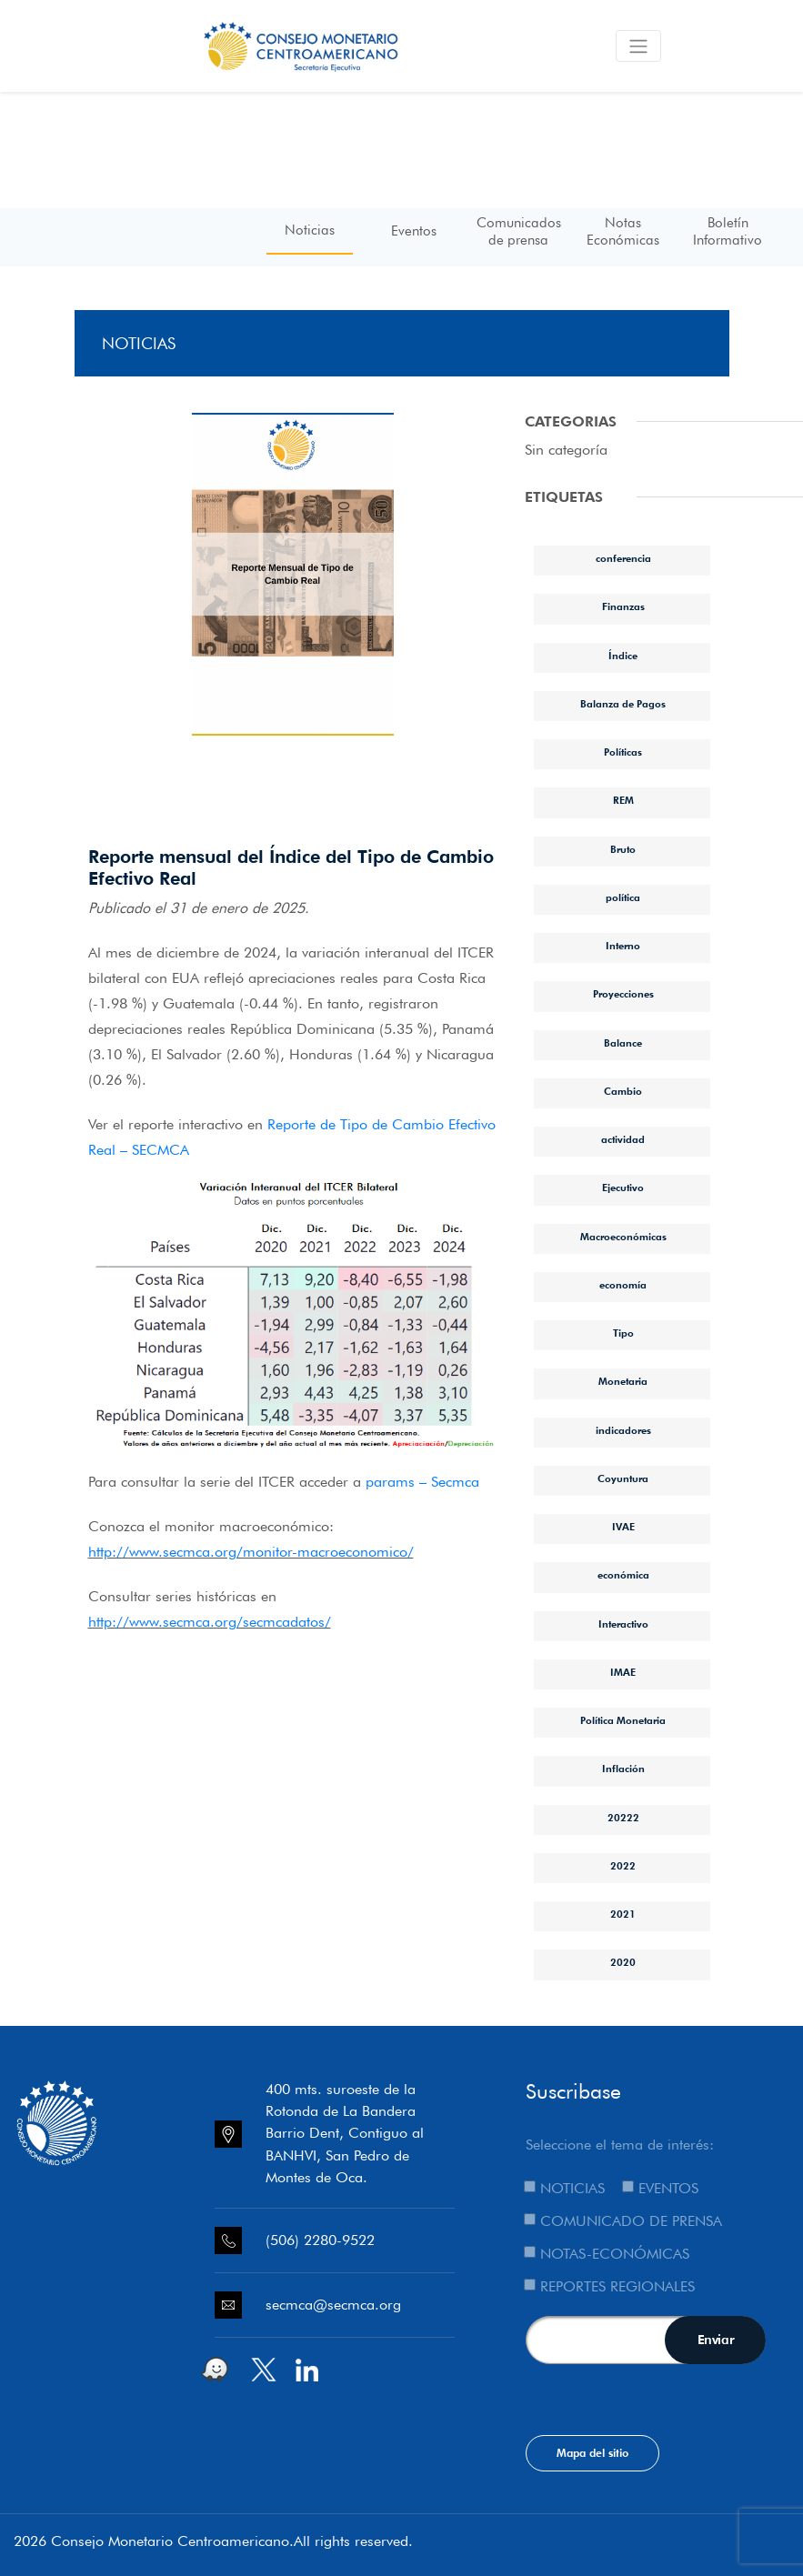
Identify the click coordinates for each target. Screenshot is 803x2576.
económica (623, 1575)
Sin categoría (566, 449)
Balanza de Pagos (623, 703)
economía (623, 1284)
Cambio (623, 1091)
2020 (623, 1962)
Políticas (623, 752)
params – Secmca (422, 1481)
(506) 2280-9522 (320, 2240)
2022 (623, 1865)
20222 (623, 1817)
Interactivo (623, 1624)
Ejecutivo (623, 1187)
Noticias (310, 230)
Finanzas (623, 606)
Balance (623, 1043)
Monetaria (622, 1381)
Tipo (623, 1333)
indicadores (623, 1430)
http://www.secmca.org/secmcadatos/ (209, 1621)
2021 (623, 1914)
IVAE (623, 1526)
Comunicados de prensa (519, 231)
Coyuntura (622, 1478)
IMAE (623, 1672)
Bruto (623, 849)
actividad (623, 1139)
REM (623, 800)
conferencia (623, 558)
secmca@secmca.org (333, 2304)
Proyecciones (623, 993)
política (623, 897)
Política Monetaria (623, 1720)
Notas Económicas (623, 231)
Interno (623, 945)
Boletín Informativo (727, 231)
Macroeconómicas (623, 1236)
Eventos (414, 231)
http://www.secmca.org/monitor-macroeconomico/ (251, 1551)
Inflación (623, 1768)
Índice (622, 655)
